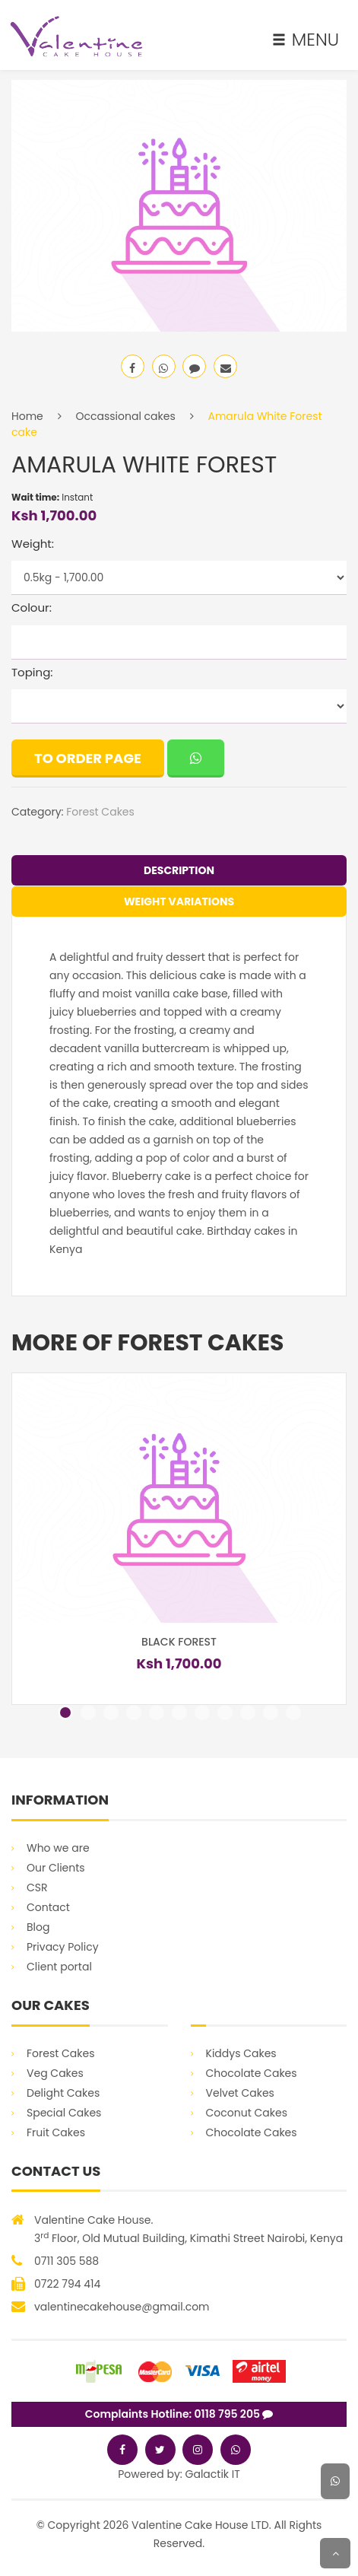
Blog (38, 1927)
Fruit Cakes (56, 2132)
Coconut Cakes (246, 2112)
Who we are (58, 1848)
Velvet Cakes (240, 2093)
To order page (87, 758)
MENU (305, 39)
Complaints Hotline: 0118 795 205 (179, 2414)
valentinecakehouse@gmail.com (122, 2306)
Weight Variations (179, 901)
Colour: (31, 607)
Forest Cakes (100, 811)
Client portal (59, 1966)
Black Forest (179, 1641)
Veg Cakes (55, 2073)
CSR (37, 1887)
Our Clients (56, 1867)
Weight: (32, 544)
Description (179, 870)
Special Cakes (64, 2112)
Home (27, 416)
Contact (48, 1907)
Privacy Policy (63, 1946)
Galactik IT (212, 2474)
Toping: (31, 672)
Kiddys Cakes (241, 2053)
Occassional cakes (126, 416)
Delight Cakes (63, 2093)
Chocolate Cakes (251, 2073)
